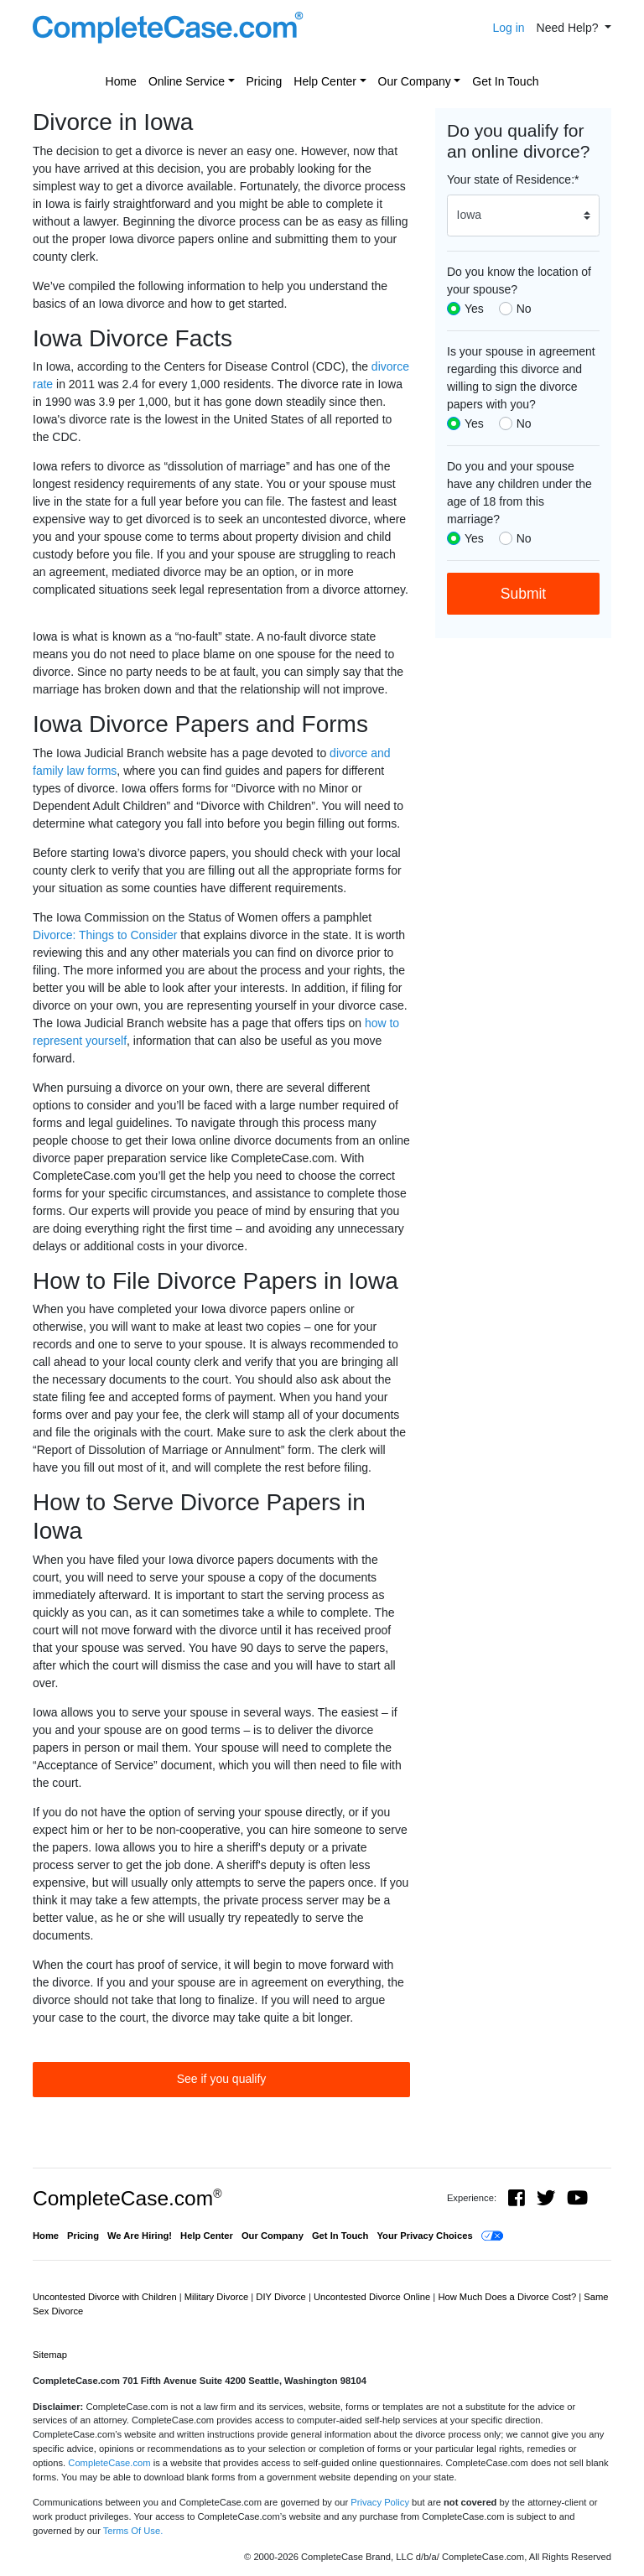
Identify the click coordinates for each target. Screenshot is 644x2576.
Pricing (265, 81)
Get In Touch (505, 81)
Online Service (186, 81)
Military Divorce (218, 2297)
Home (121, 81)
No (524, 308)
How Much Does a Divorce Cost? (508, 2297)
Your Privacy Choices (424, 2236)
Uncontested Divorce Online (373, 2297)
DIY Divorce (282, 2297)
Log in (508, 27)
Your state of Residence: (513, 179)
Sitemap (50, 2355)
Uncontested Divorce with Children (106, 2297)
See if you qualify (222, 2078)
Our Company (414, 81)
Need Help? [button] (569, 27)
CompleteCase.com (127, 2198)
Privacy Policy (380, 2502)
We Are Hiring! (139, 2236)
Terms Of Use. (133, 2531)
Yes (474, 308)
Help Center (324, 81)
